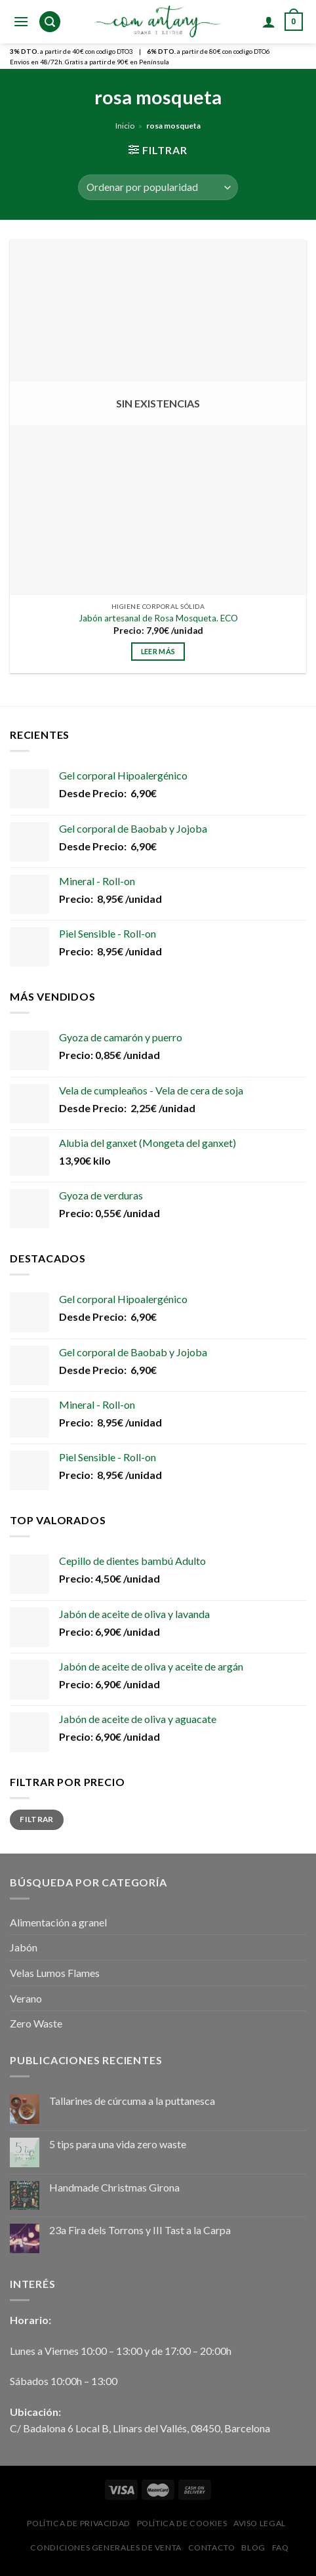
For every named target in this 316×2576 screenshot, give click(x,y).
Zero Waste (36, 2023)
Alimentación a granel (58, 1922)
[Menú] (21, 21)
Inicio (124, 126)
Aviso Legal (259, 2523)
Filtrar (37, 1819)
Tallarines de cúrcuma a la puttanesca (132, 2100)
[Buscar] (49, 22)
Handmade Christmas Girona (114, 2187)
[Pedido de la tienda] (157, 187)
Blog (253, 2547)
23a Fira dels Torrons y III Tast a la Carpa (140, 2230)
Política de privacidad (78, 2523)
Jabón (23, 1947)
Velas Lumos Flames (55, 1972)
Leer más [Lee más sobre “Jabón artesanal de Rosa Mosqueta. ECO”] (158, 651)
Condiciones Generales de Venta (105, 2547)
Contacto (211, 2547)
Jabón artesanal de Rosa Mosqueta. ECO (158, 618)
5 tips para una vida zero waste (117, 2144)
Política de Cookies (182, 2523)
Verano (26, 1998)
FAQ (280, 2547)
